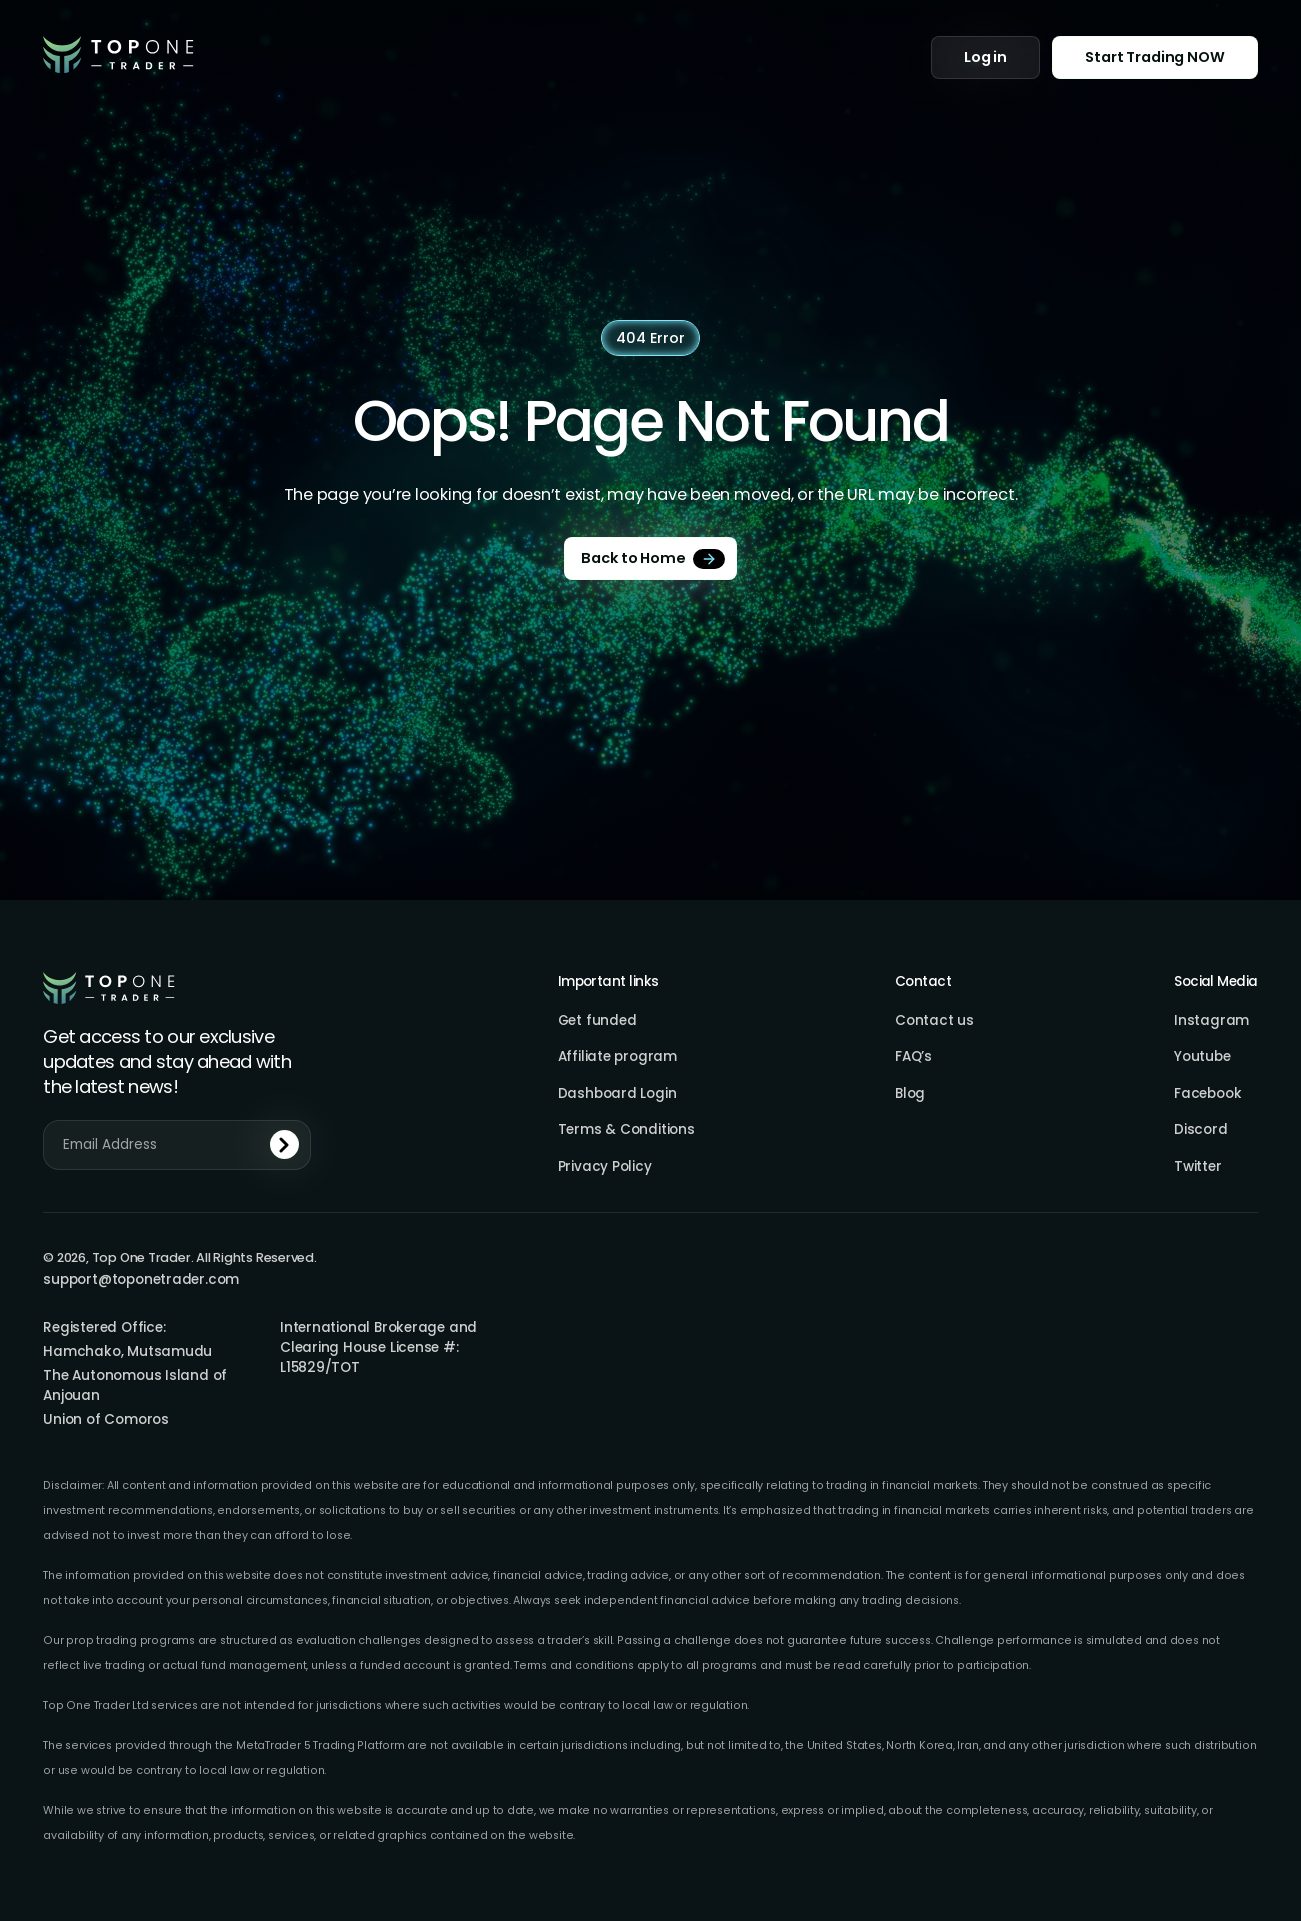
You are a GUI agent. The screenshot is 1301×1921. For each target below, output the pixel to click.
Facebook (1207, 1094)
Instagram (1211, 1021)
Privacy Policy (605, 1167)
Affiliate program (617, 1057)
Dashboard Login (617, 1094)
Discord (1200, 1130)
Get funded (597, 1021)
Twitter (1197, 1167)
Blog (910, 1094)
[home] (118, 54)
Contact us (934, 1021)
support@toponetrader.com (141, 1280)
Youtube (1202, 1057)
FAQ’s (913, 1057)
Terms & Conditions (626, 1130)
